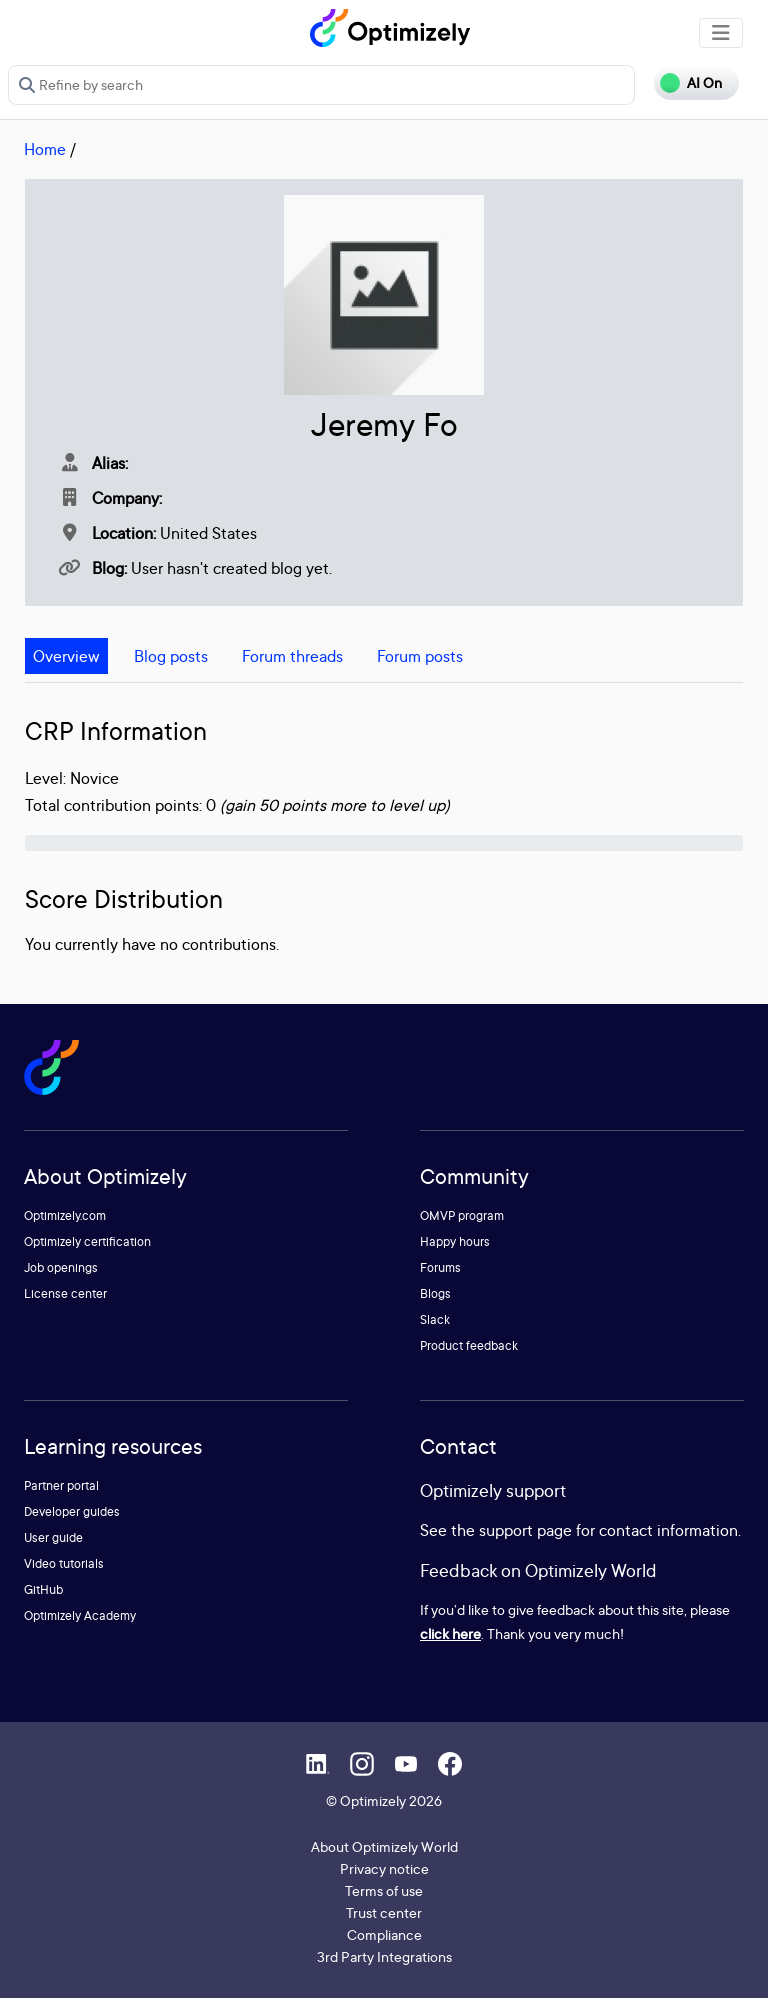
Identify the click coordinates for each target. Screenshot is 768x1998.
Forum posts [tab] (420, 656)
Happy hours (455, 1241)
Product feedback (469, 1345)
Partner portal (61, 1485)
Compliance (384, 1934)
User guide (53, 1537)
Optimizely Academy (80, 1615)
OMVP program (462, 1215)
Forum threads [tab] (292, 656)
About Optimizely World (384, 1846)
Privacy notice (384, 1868)
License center (65, 1293)
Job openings (61, 1267)
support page (525, 1530)
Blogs (435, 1293)
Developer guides (72, 1511)
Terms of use (384, 1890)
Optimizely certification (87, 1241)
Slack (435, 1319)
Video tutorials (64, 1563)
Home (45, 149)
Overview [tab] (66, 656)
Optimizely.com (65, 1215)
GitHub (43, 1589)
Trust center (384, 1912)
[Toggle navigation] (721, 33)
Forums (440, 1267)
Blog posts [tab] (171, 656)
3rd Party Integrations (384, 1956)
